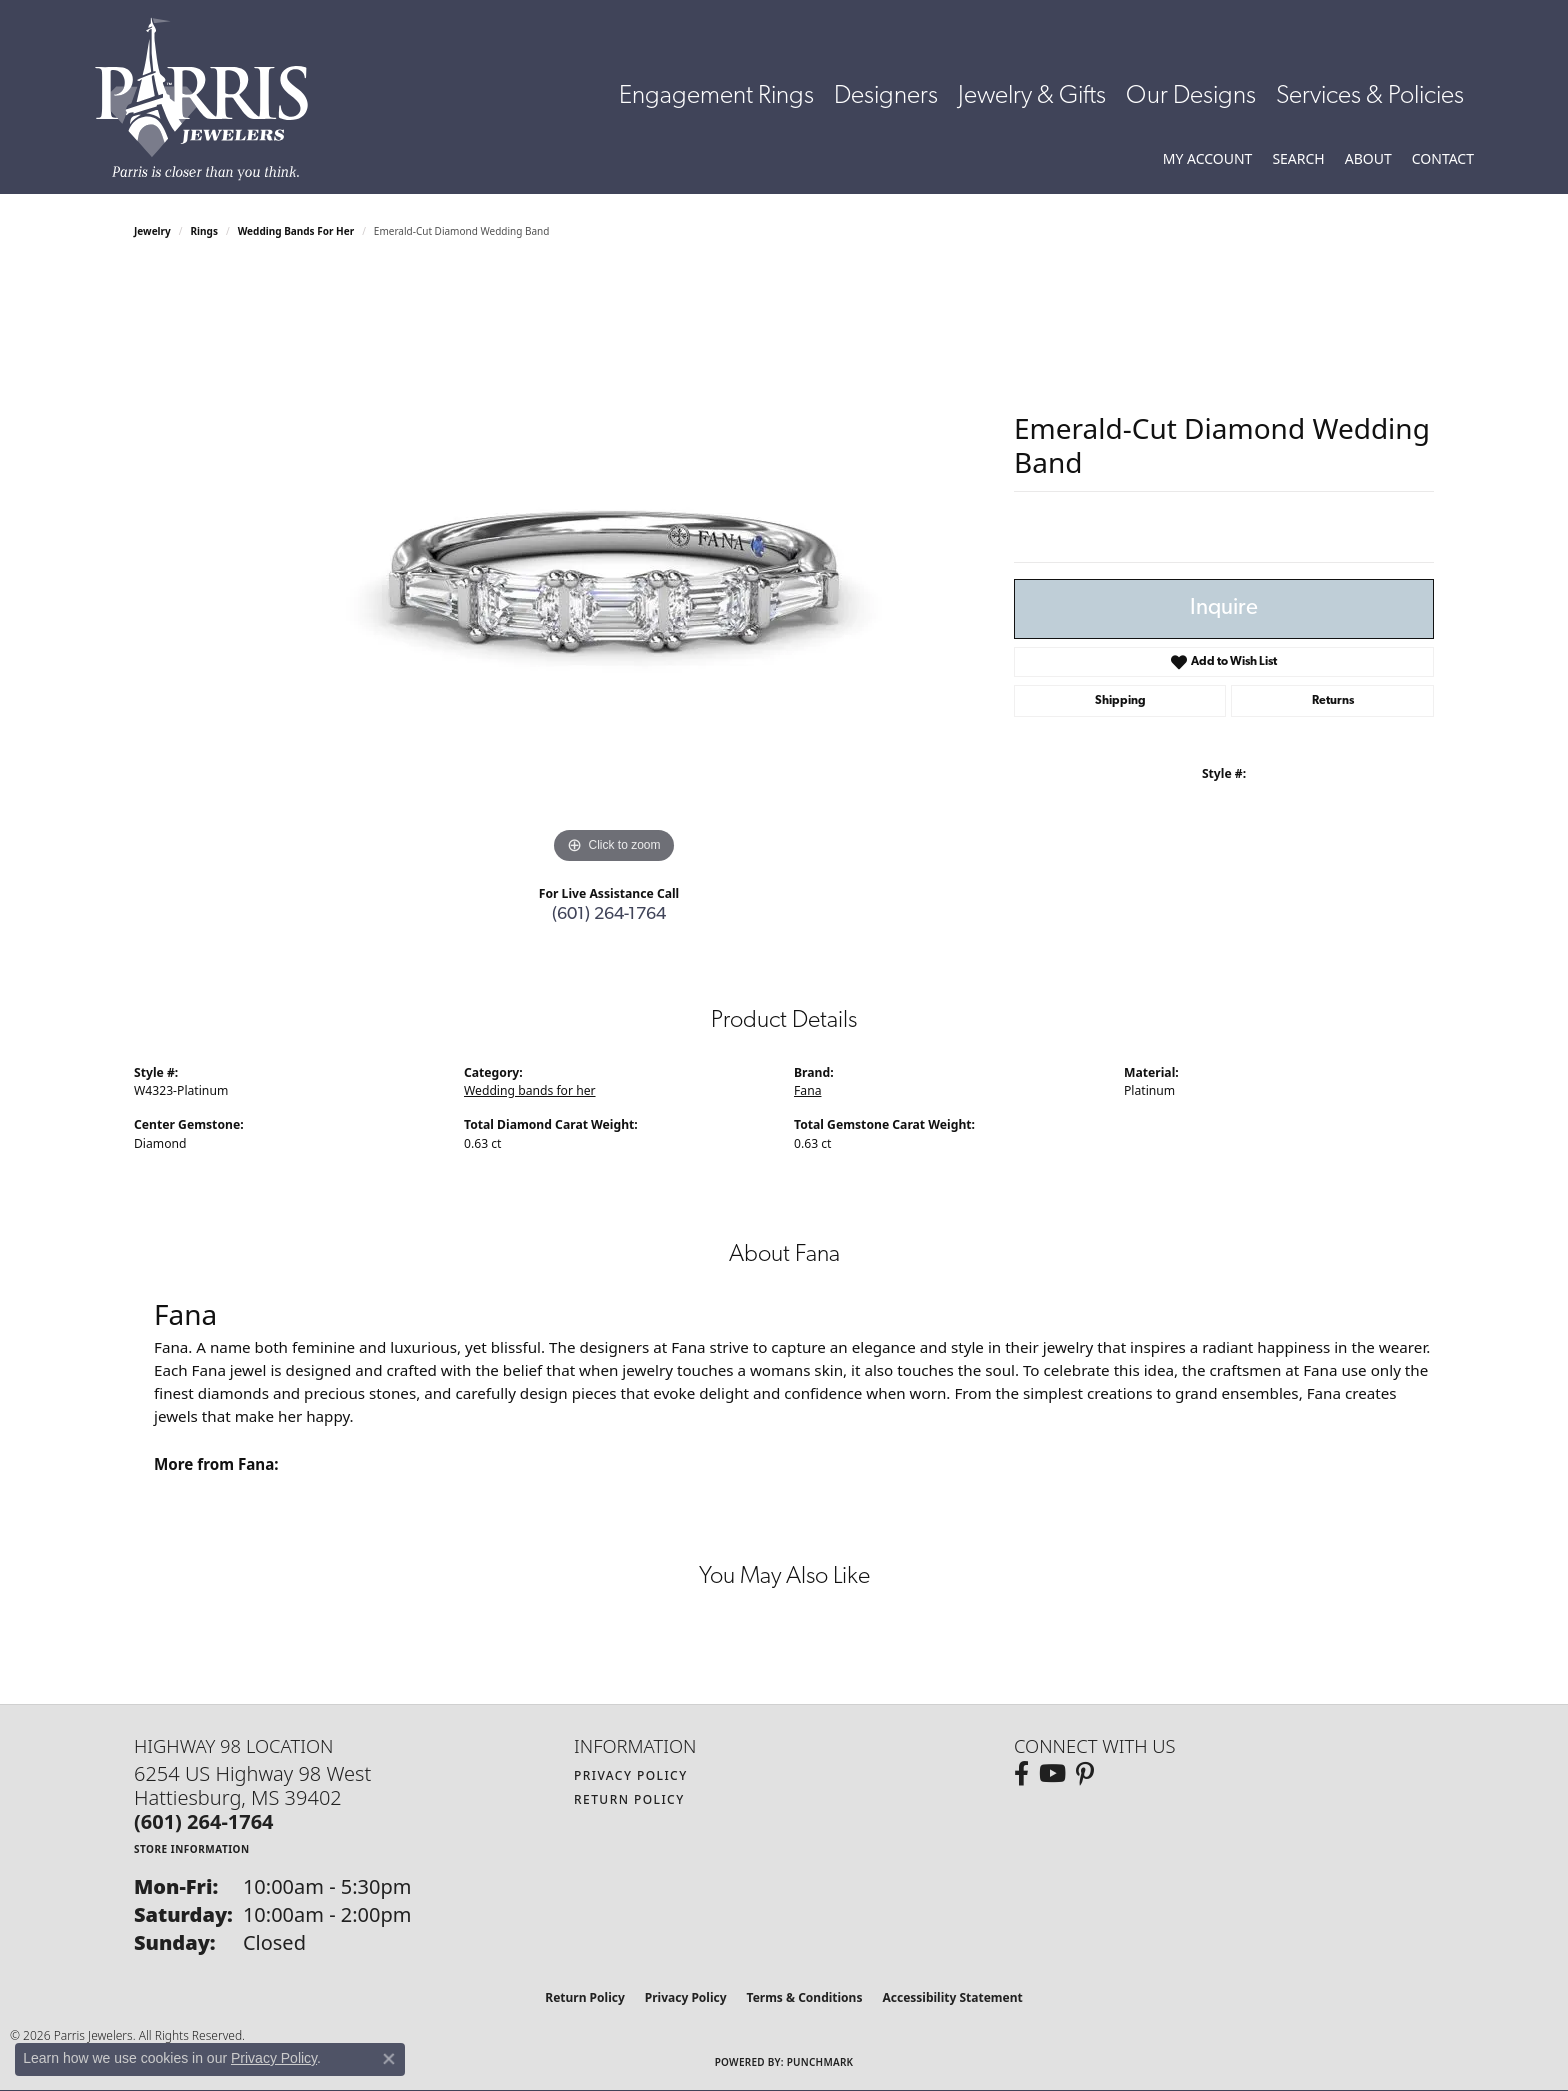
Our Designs (1191, 96)
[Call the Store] (204, 1821)
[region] (614, 569)
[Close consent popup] (389, 2059)
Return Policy (629, 1799)
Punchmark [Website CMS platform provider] (820, 2062)
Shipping (1120, 701)
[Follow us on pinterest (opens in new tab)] (1085, 1774)
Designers (886, 96)
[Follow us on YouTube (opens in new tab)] (1052, 1774)
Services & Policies (1370, 96)
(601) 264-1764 (609, 914)
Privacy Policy (631, 1775)
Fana (807, 1090)
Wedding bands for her (296, 231)
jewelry (152, 231)
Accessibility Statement (952, 1997)
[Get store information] (192, 1848)
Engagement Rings (716, 96)
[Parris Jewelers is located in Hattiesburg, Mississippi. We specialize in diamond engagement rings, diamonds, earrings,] (211, 99)
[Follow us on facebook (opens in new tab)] (1021, 1774)
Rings (204, 231)
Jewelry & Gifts (1032, 96)
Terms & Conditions (805, 1997)
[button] (1208, 159)
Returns (1333, 701)
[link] (1443, 159)
